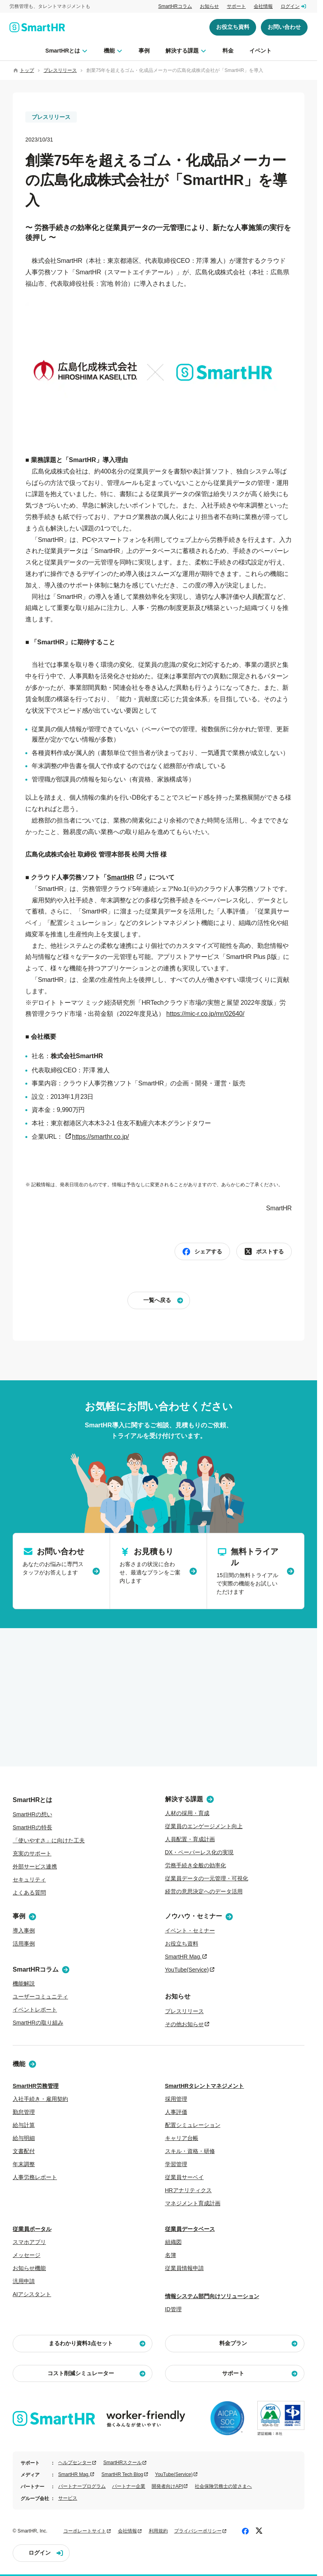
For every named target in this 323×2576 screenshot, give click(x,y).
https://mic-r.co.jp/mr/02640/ (205, 1013)
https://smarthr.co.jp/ (100, 1136)
